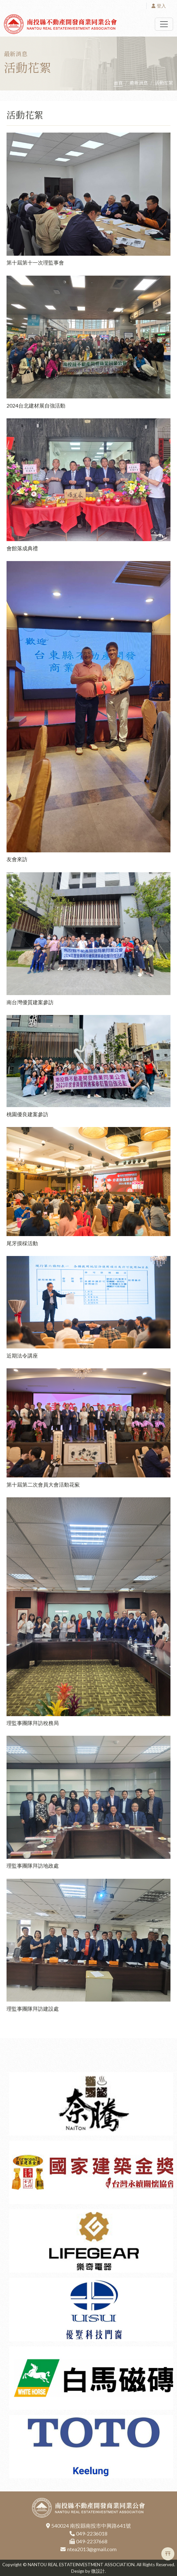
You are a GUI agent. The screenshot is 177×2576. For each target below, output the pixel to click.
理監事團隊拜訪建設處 (33, 2008)
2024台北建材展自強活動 (36, 405)
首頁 (118, 82)
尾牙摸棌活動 (22, 1243)
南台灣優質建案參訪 (30, 1002)
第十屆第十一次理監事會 (35, 262)
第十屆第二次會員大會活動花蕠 (43, 1484)
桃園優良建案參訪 (27, 1114)
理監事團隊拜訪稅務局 (33, 1723)
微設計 (98, 2571)
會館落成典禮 (22, 548)
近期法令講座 (22, 1355)
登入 (159, 5)
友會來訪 (17, 859)
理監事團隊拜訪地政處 (33, 1865)
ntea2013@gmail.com (92, 2549)
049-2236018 (91, 2533)
